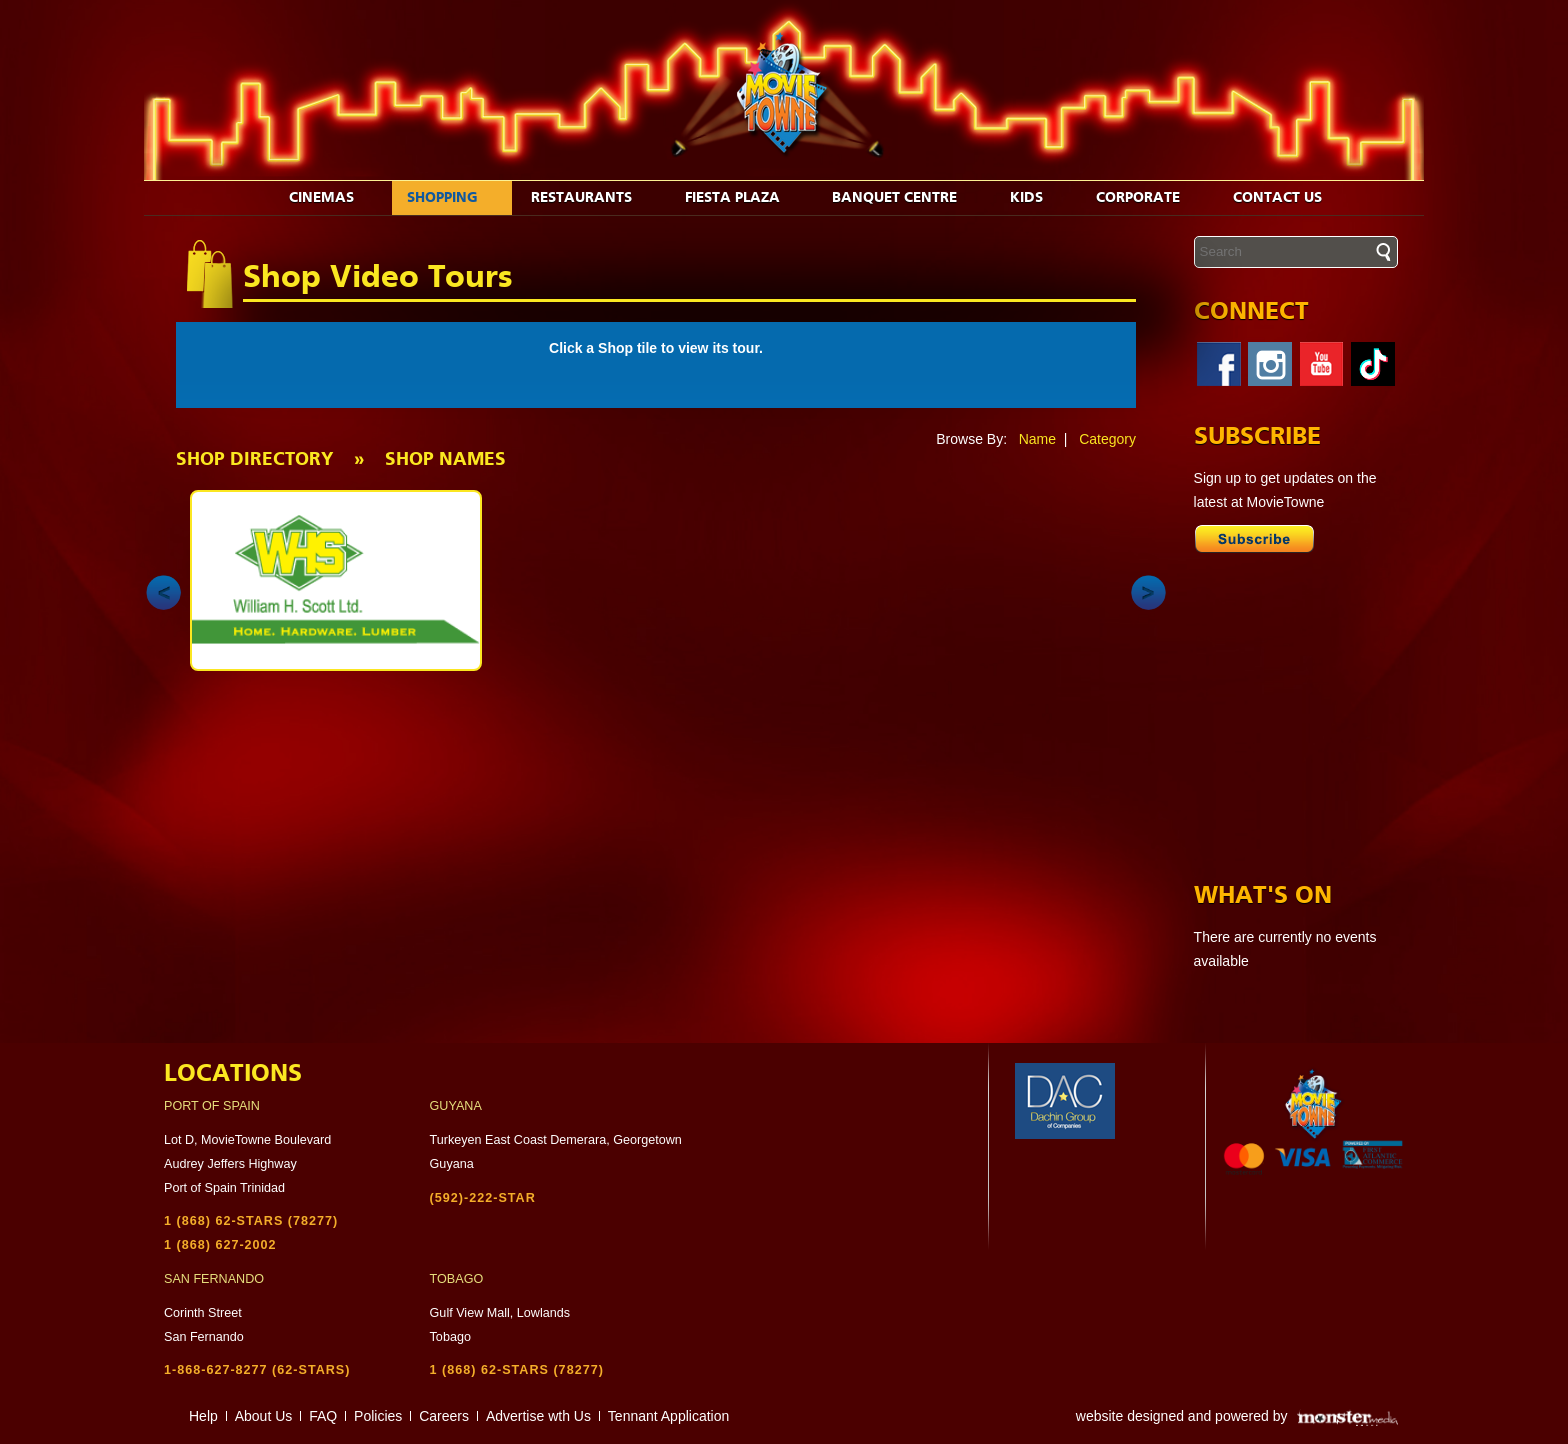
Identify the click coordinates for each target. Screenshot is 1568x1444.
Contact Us (1288, 198)
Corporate (1148, 198)
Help (203, 1416)
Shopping (453, 198)
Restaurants (592, 198)
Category (1107, 439)
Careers (444, 1416)
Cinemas (332, 198)
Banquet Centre (905, 198)
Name (1037, 439)
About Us (264, 1416)
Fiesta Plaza (743, 198)
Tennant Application (668, 1416)
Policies (378, 1416)
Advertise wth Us (538, 1416)
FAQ (323, 1416)
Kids (1037, 198)
